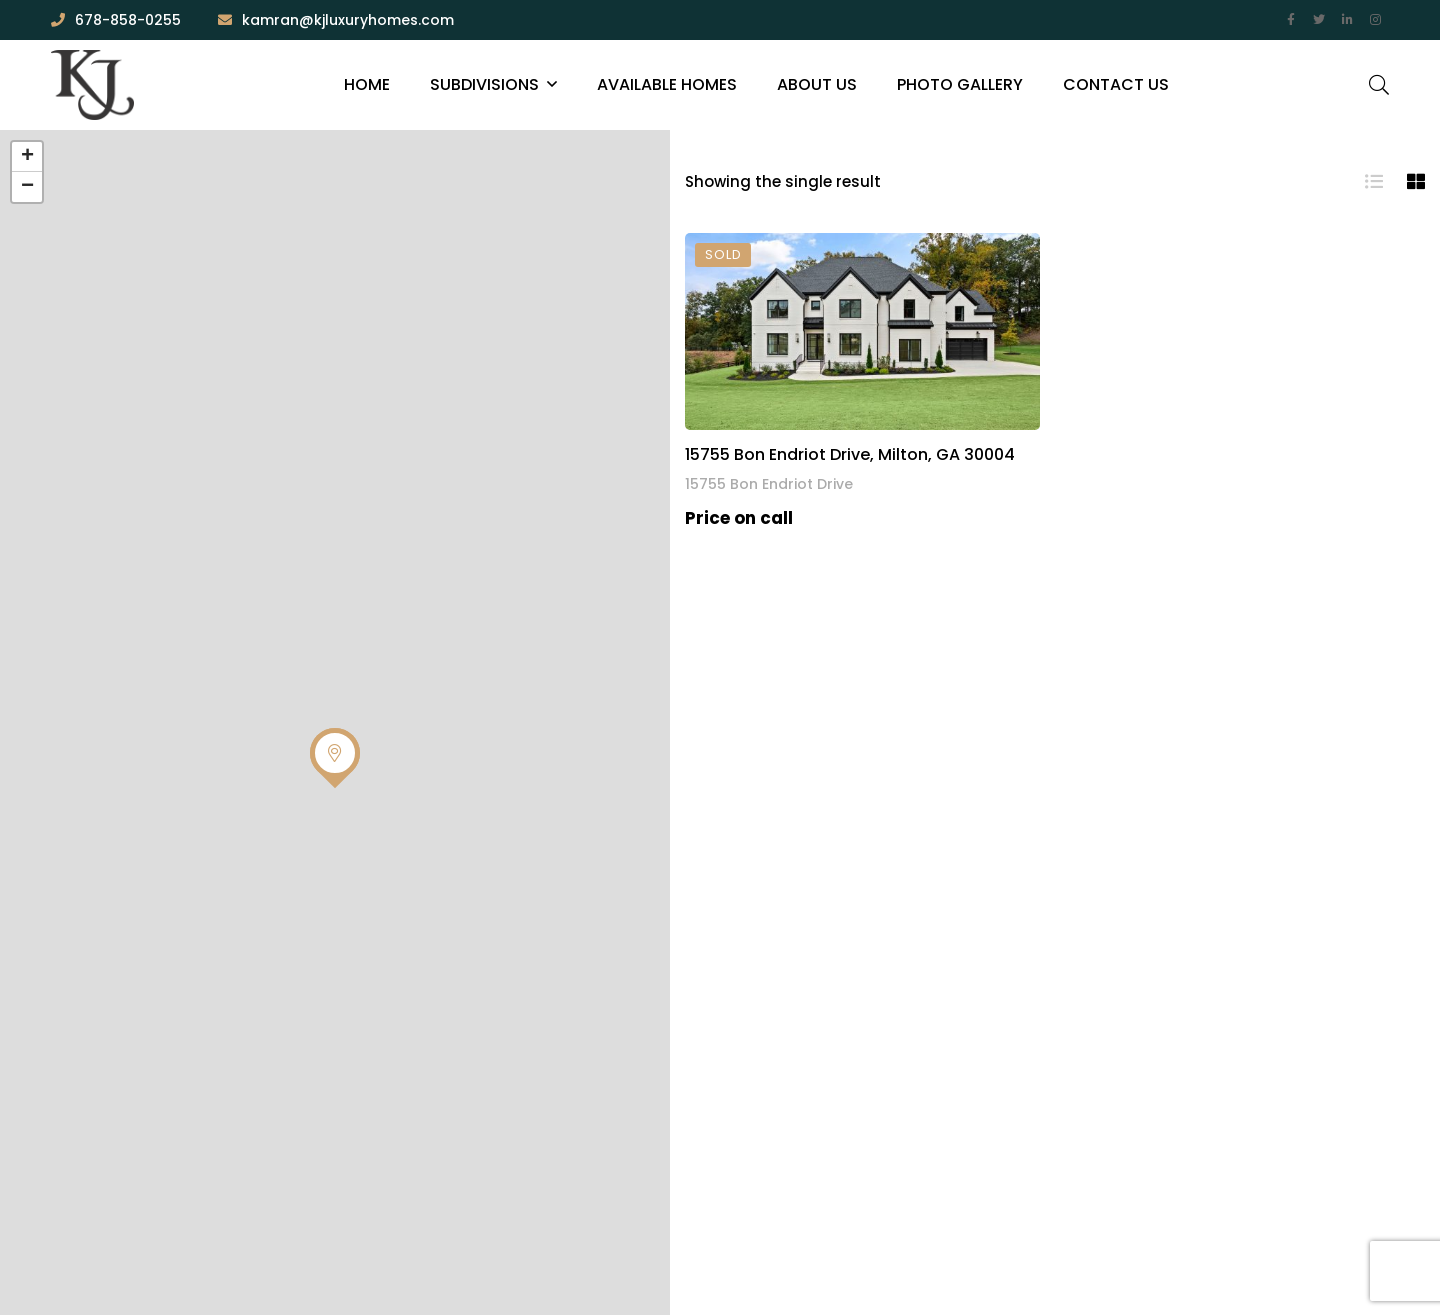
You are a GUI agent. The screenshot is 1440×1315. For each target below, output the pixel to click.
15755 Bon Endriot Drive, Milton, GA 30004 (850, 454)
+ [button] (27, 157)
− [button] (27, 187)
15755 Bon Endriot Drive (769, 484)
